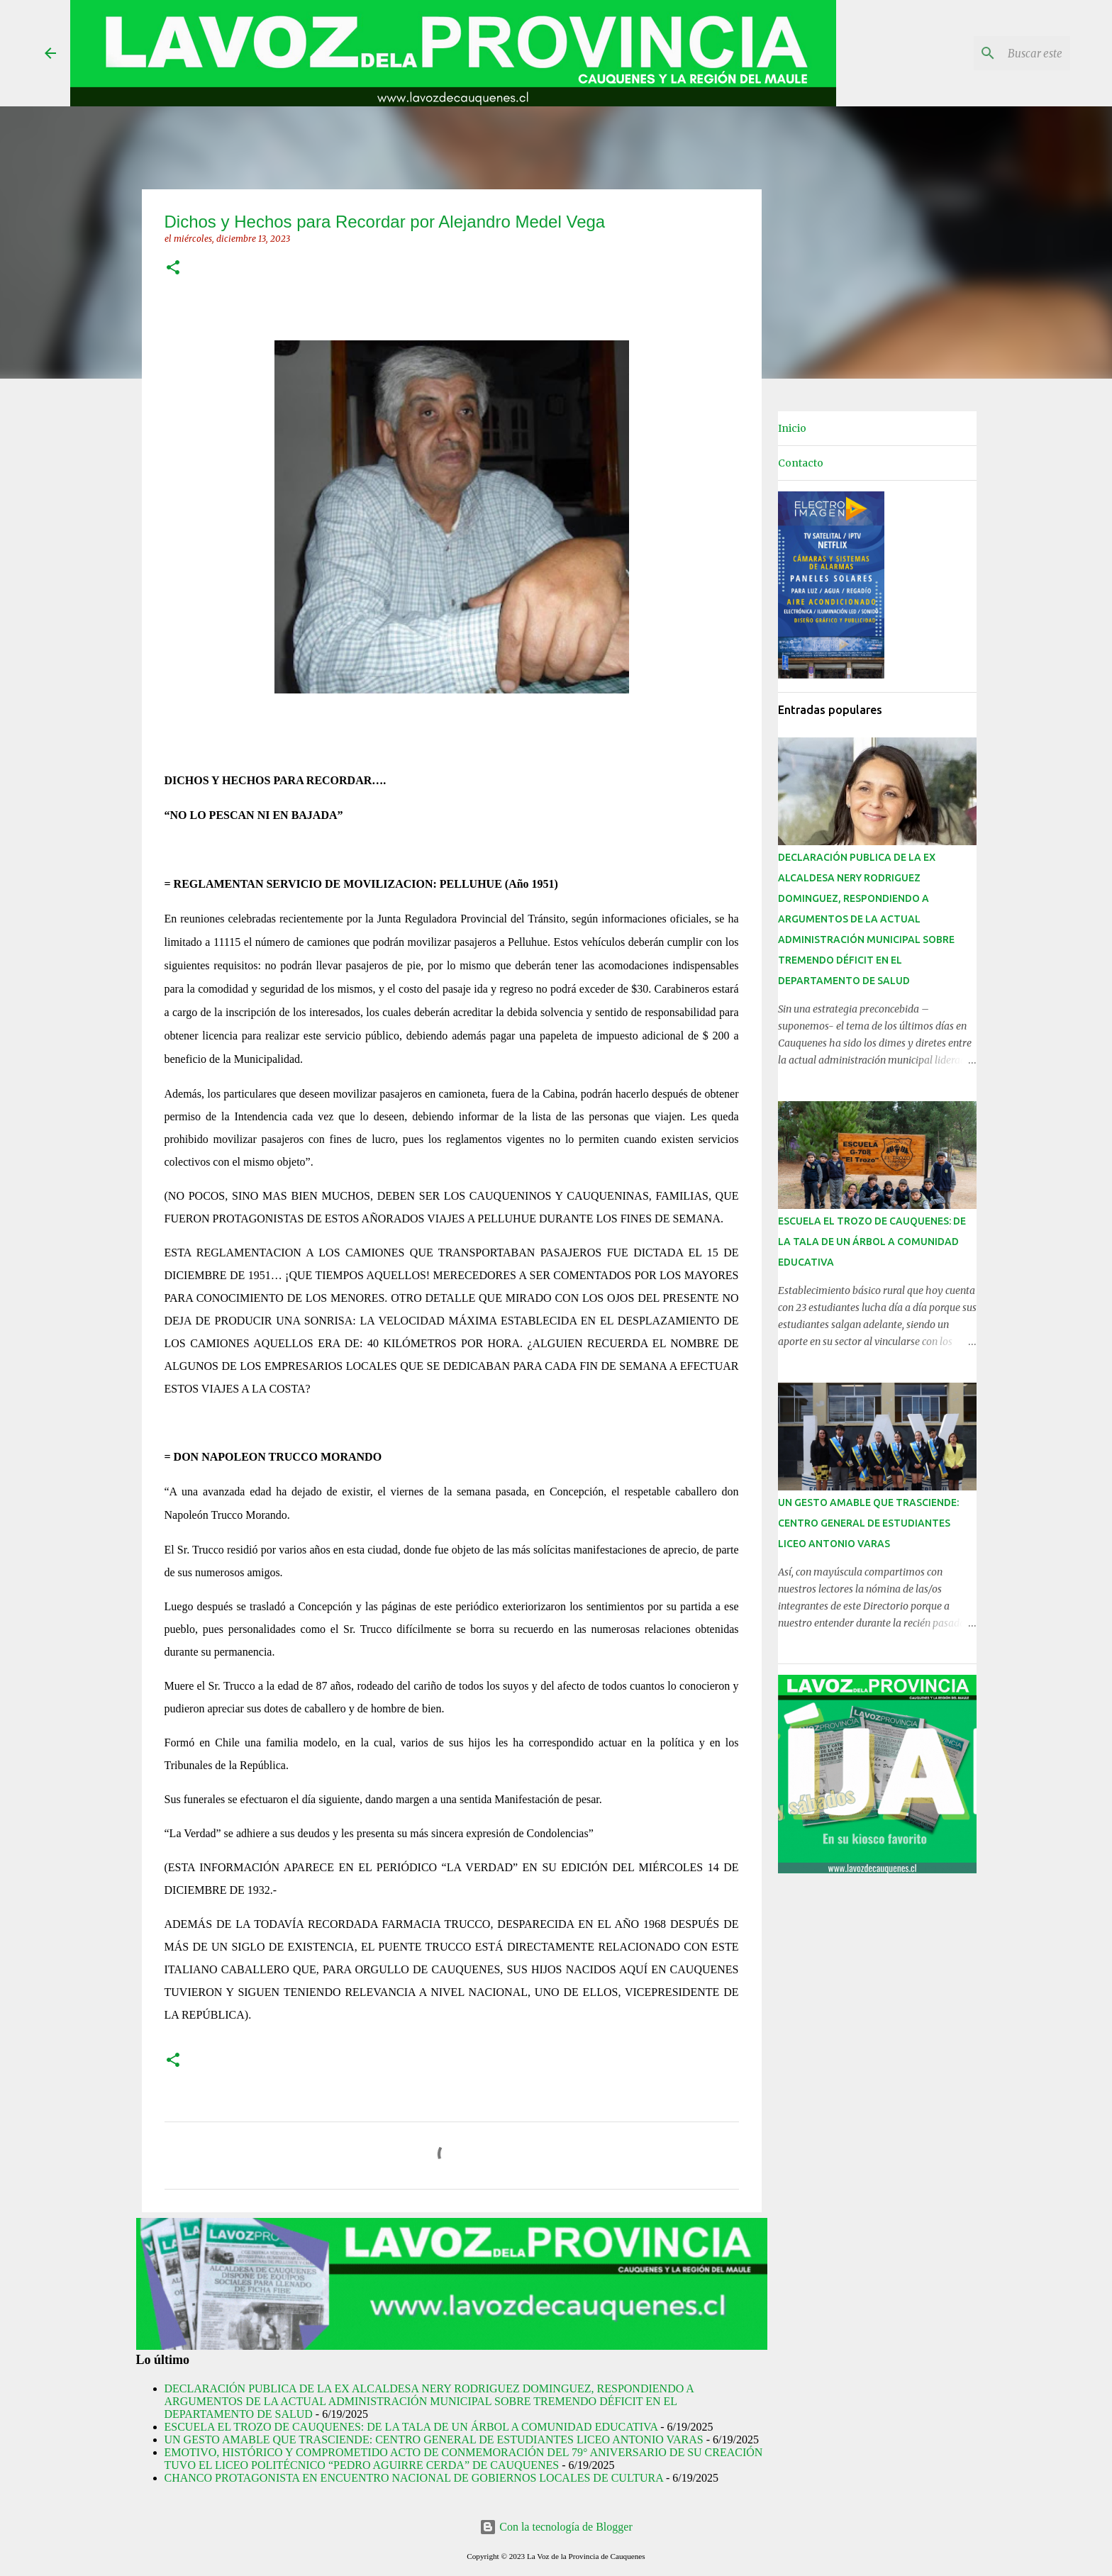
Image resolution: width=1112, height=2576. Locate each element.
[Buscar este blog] (995, 53)
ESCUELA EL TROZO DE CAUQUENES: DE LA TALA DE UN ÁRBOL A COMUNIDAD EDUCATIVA (411, 2427)
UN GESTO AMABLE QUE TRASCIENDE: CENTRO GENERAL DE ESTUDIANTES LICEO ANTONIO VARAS (434, 2439)
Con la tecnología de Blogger (556, 2527)
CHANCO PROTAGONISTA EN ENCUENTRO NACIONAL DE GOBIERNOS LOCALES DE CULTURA (414, 2478)
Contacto (800, 463)
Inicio (792, 428)
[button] (173, 268)
